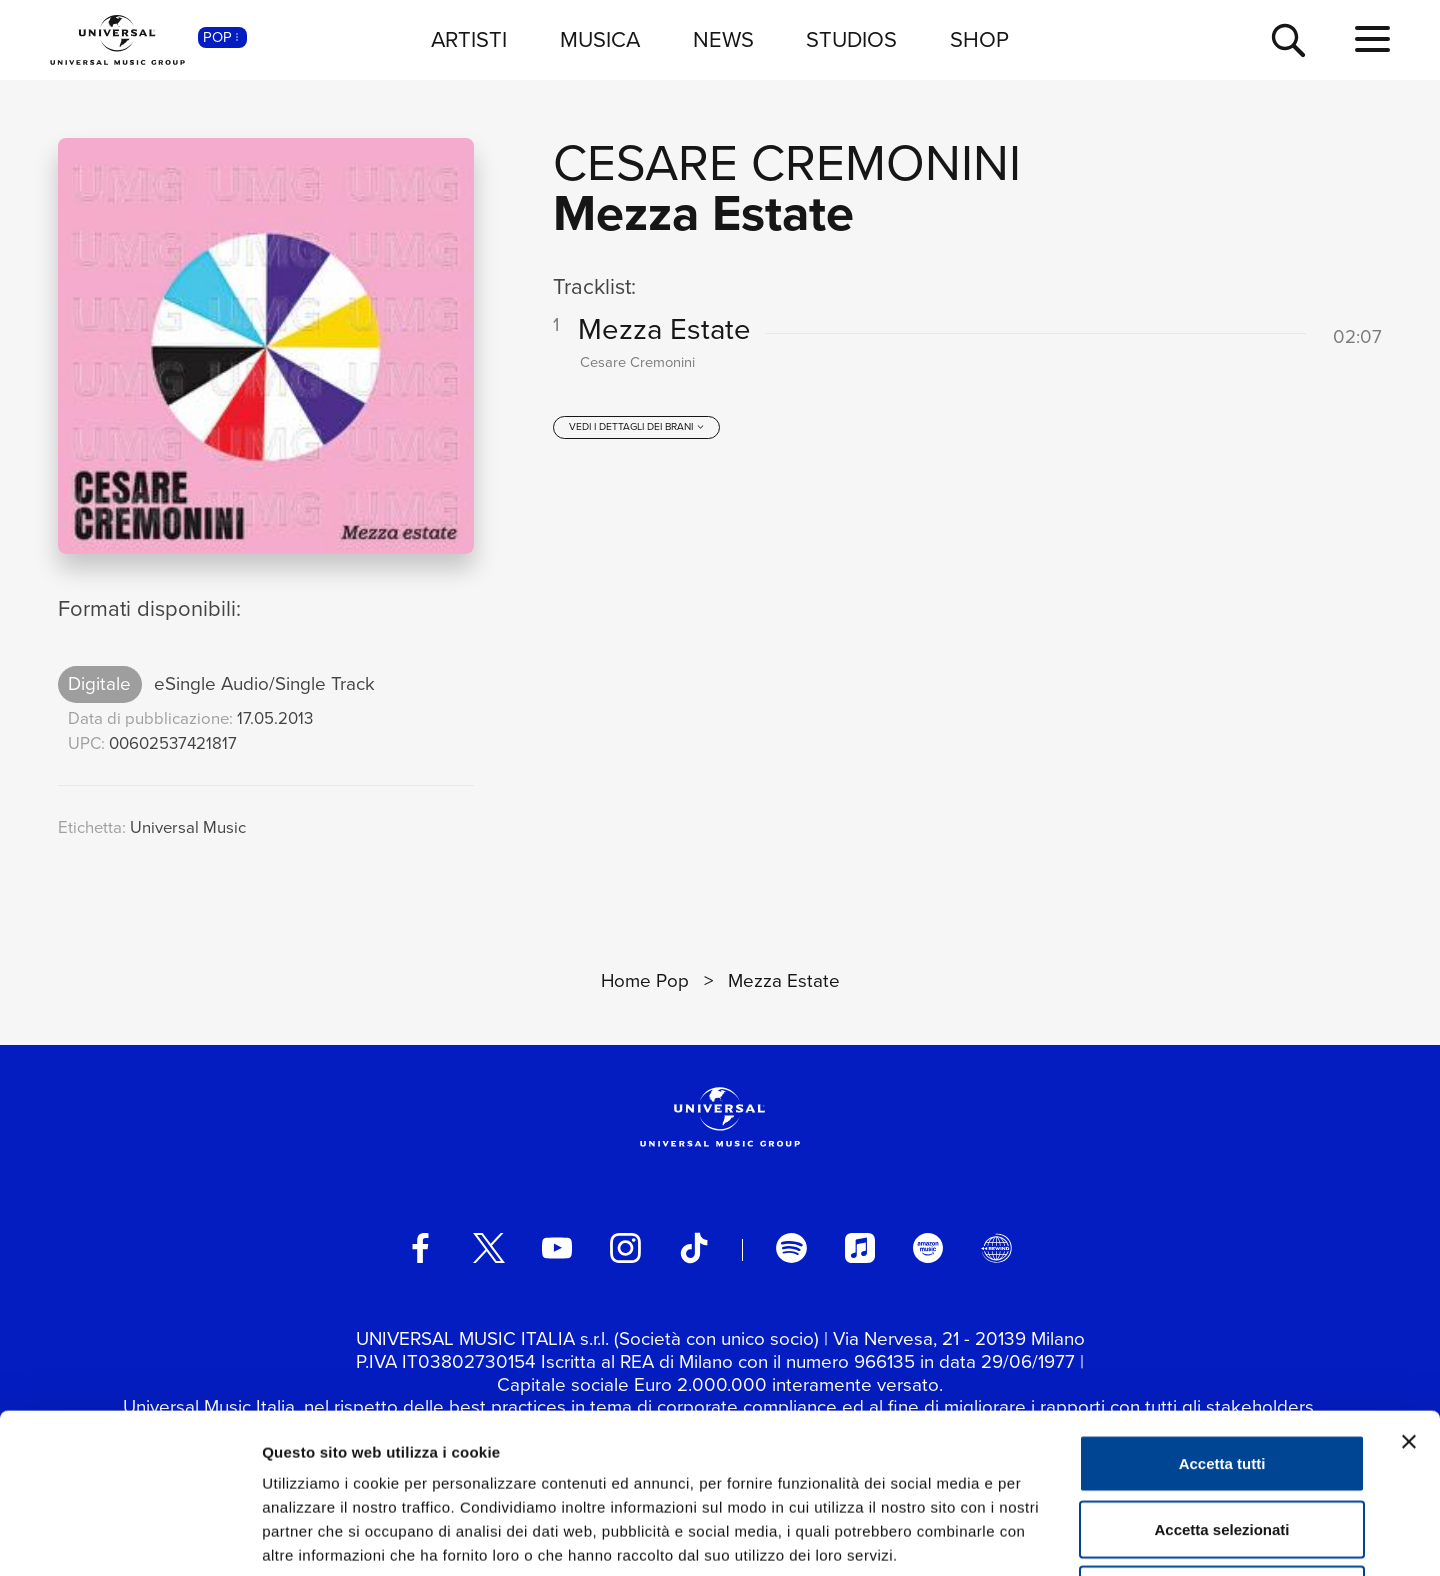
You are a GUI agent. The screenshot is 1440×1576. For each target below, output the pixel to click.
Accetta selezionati (1221, 1379)
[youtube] (557, 1248)
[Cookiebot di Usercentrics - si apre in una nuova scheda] (129, 1537)
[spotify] (791, 1248)
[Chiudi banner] (1409, 1292)
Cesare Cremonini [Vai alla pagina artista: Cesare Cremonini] (787, 162)
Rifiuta (1222, 1444)
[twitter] (489, 1248)
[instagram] (625, 1248)
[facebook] (420, 1248)
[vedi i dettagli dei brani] (637, 427)
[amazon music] (928, 1248)
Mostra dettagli (1052, 1536)
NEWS (723, 39)
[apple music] (860, 1248)
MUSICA (600, 39)
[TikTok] (694, 1248)
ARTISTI (469, 39)
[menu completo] (1372, 40)
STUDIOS (851, 39)
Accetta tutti (1222, 1313)
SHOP (979, 39)
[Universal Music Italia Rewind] (996, 1248)
